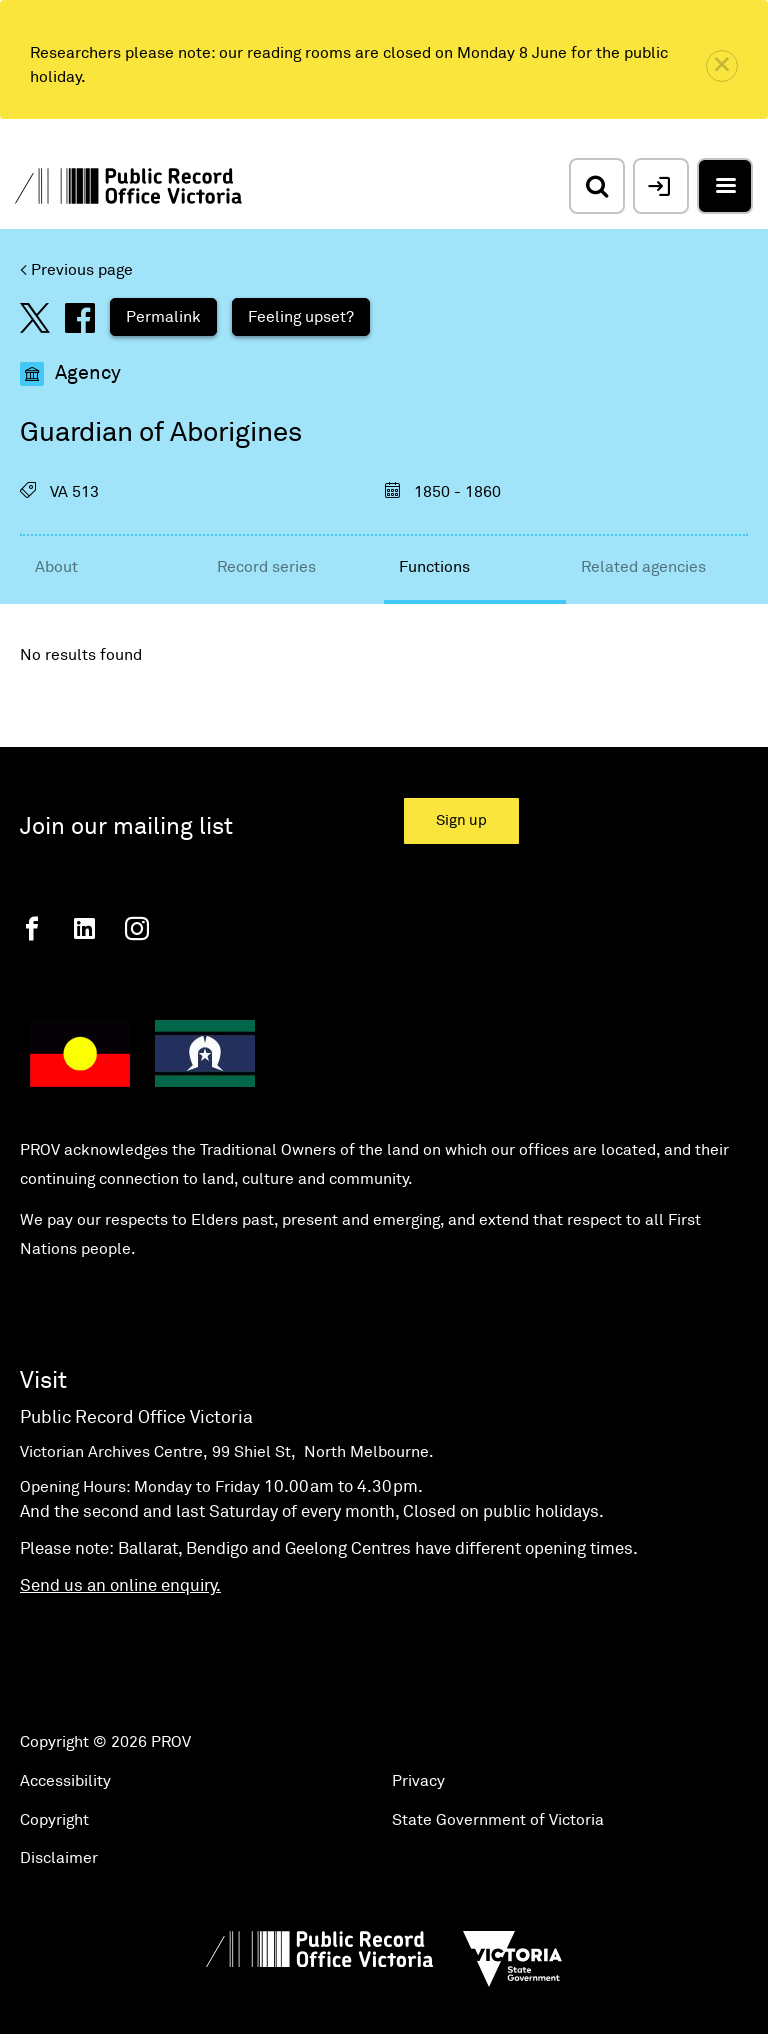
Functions (434, 567)
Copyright (54, 1820)
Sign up (461, 820)
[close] (722, 66)
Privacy (418, 1781)
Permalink (163, 317)
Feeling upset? (301, 317)
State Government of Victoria (498, 1820)
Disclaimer (59, 1858)
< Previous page (76, 270)
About (56, 567)
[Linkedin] (84, 928)
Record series (266, 567)
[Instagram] (137, 928)
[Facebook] (32, 928)
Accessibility (65, 1781)
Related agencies (643, 567)
